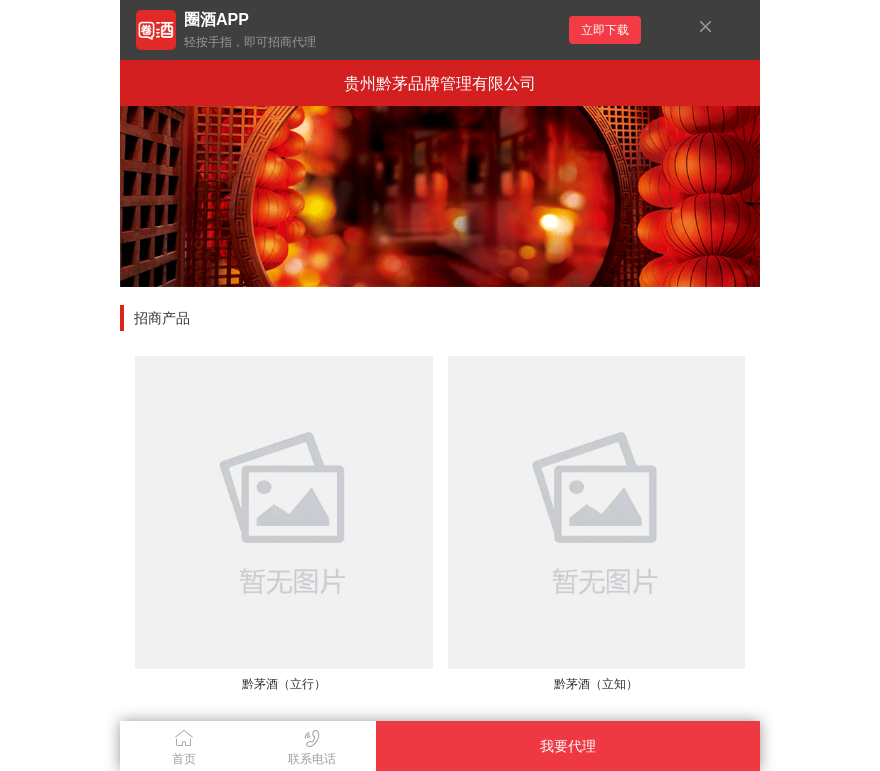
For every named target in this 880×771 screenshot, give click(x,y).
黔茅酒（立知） (596, 684)
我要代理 (568, 746)
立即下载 (605, 30)
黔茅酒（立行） (284, 684)
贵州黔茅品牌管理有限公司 (440, 83)
